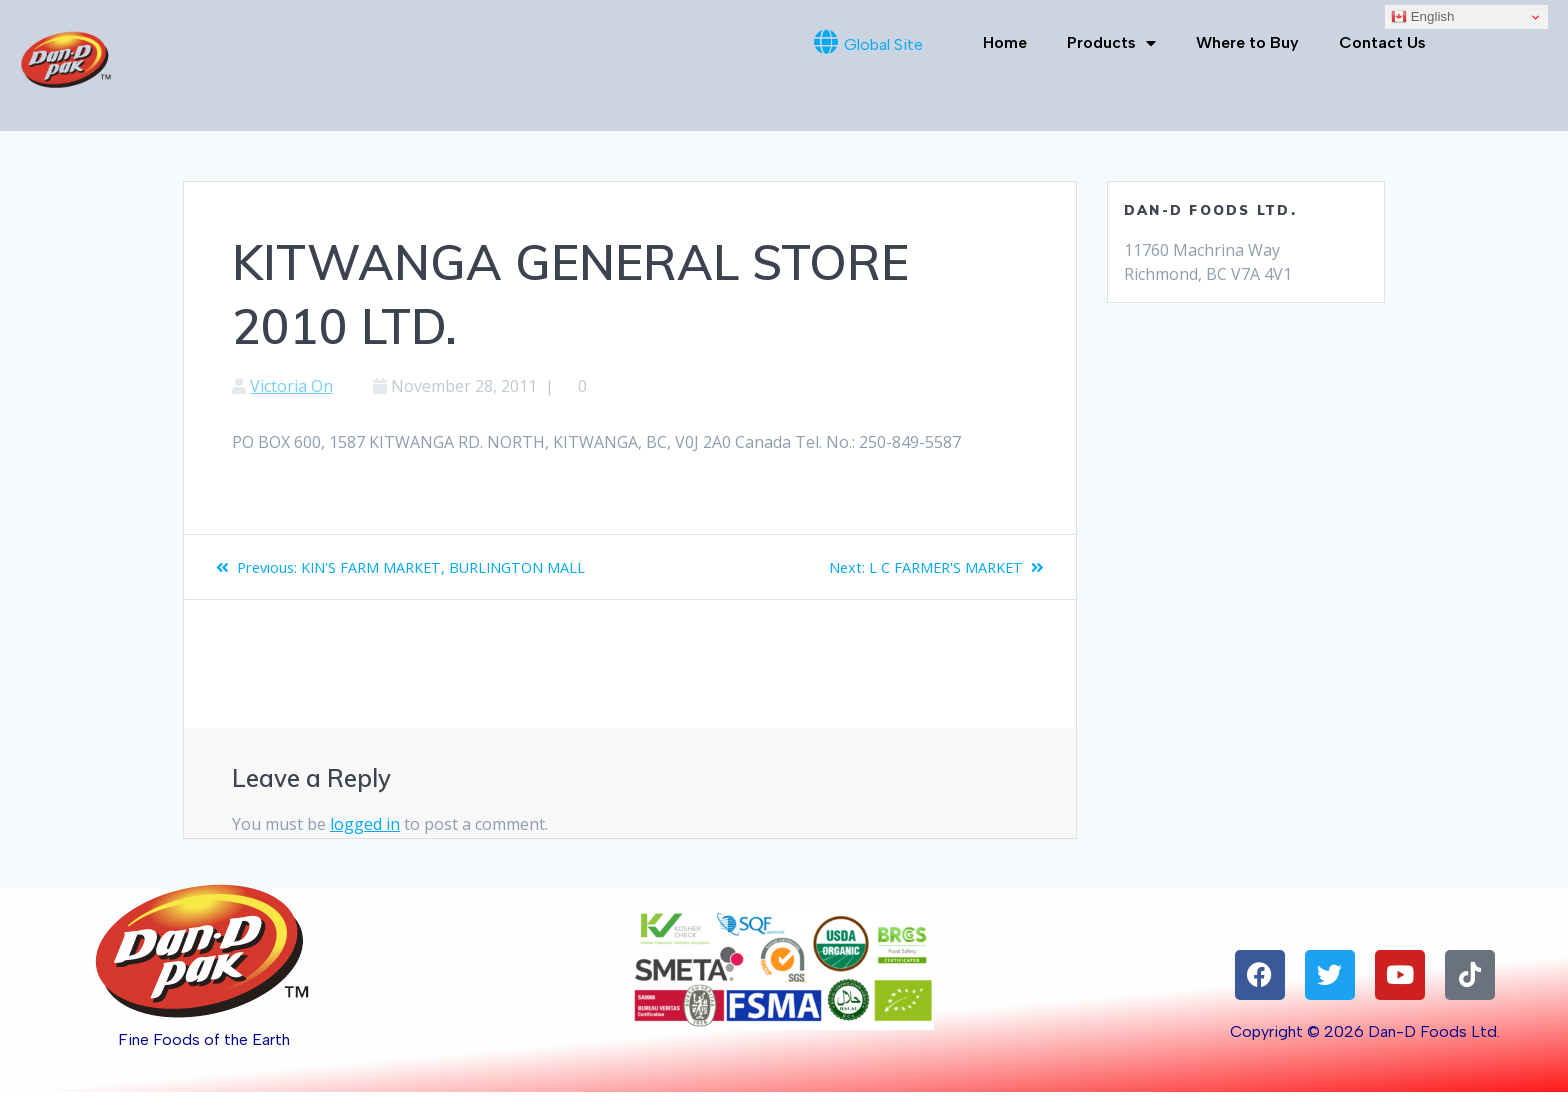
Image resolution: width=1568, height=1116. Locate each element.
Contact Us (1382, 42)
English (1422, 17)
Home (1005, 42)
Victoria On (291, 386)
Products (1111, 43)
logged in (365, 848)
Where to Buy (1247, 42)
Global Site (883, 44)
